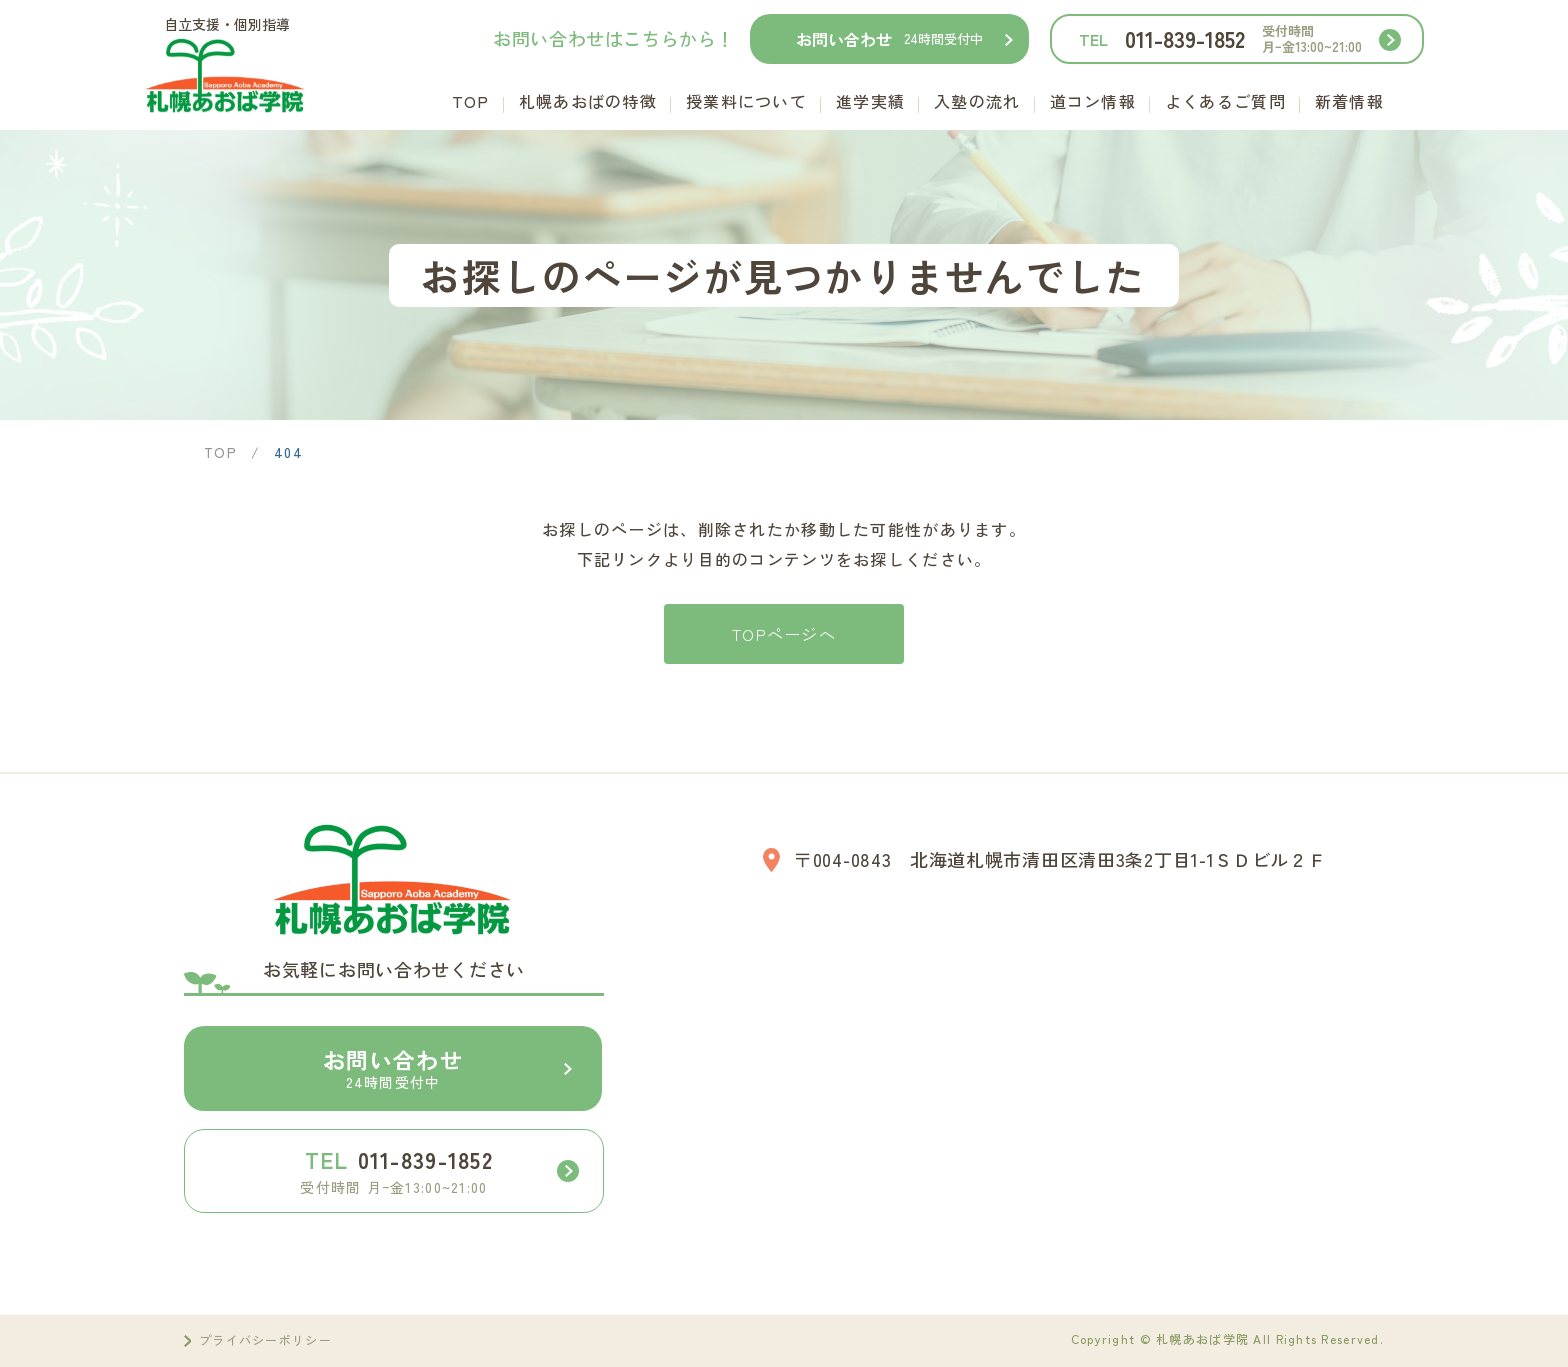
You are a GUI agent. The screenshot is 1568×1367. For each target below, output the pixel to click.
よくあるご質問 (1225, 101)
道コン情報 (1093, 101)
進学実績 (870, 101)
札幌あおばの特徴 (588, 101)
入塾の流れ (977, 101)
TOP (471, 101)
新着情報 (1349, 101)
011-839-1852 (1220, 38)
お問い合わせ (889, 39)
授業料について (746, 101)
